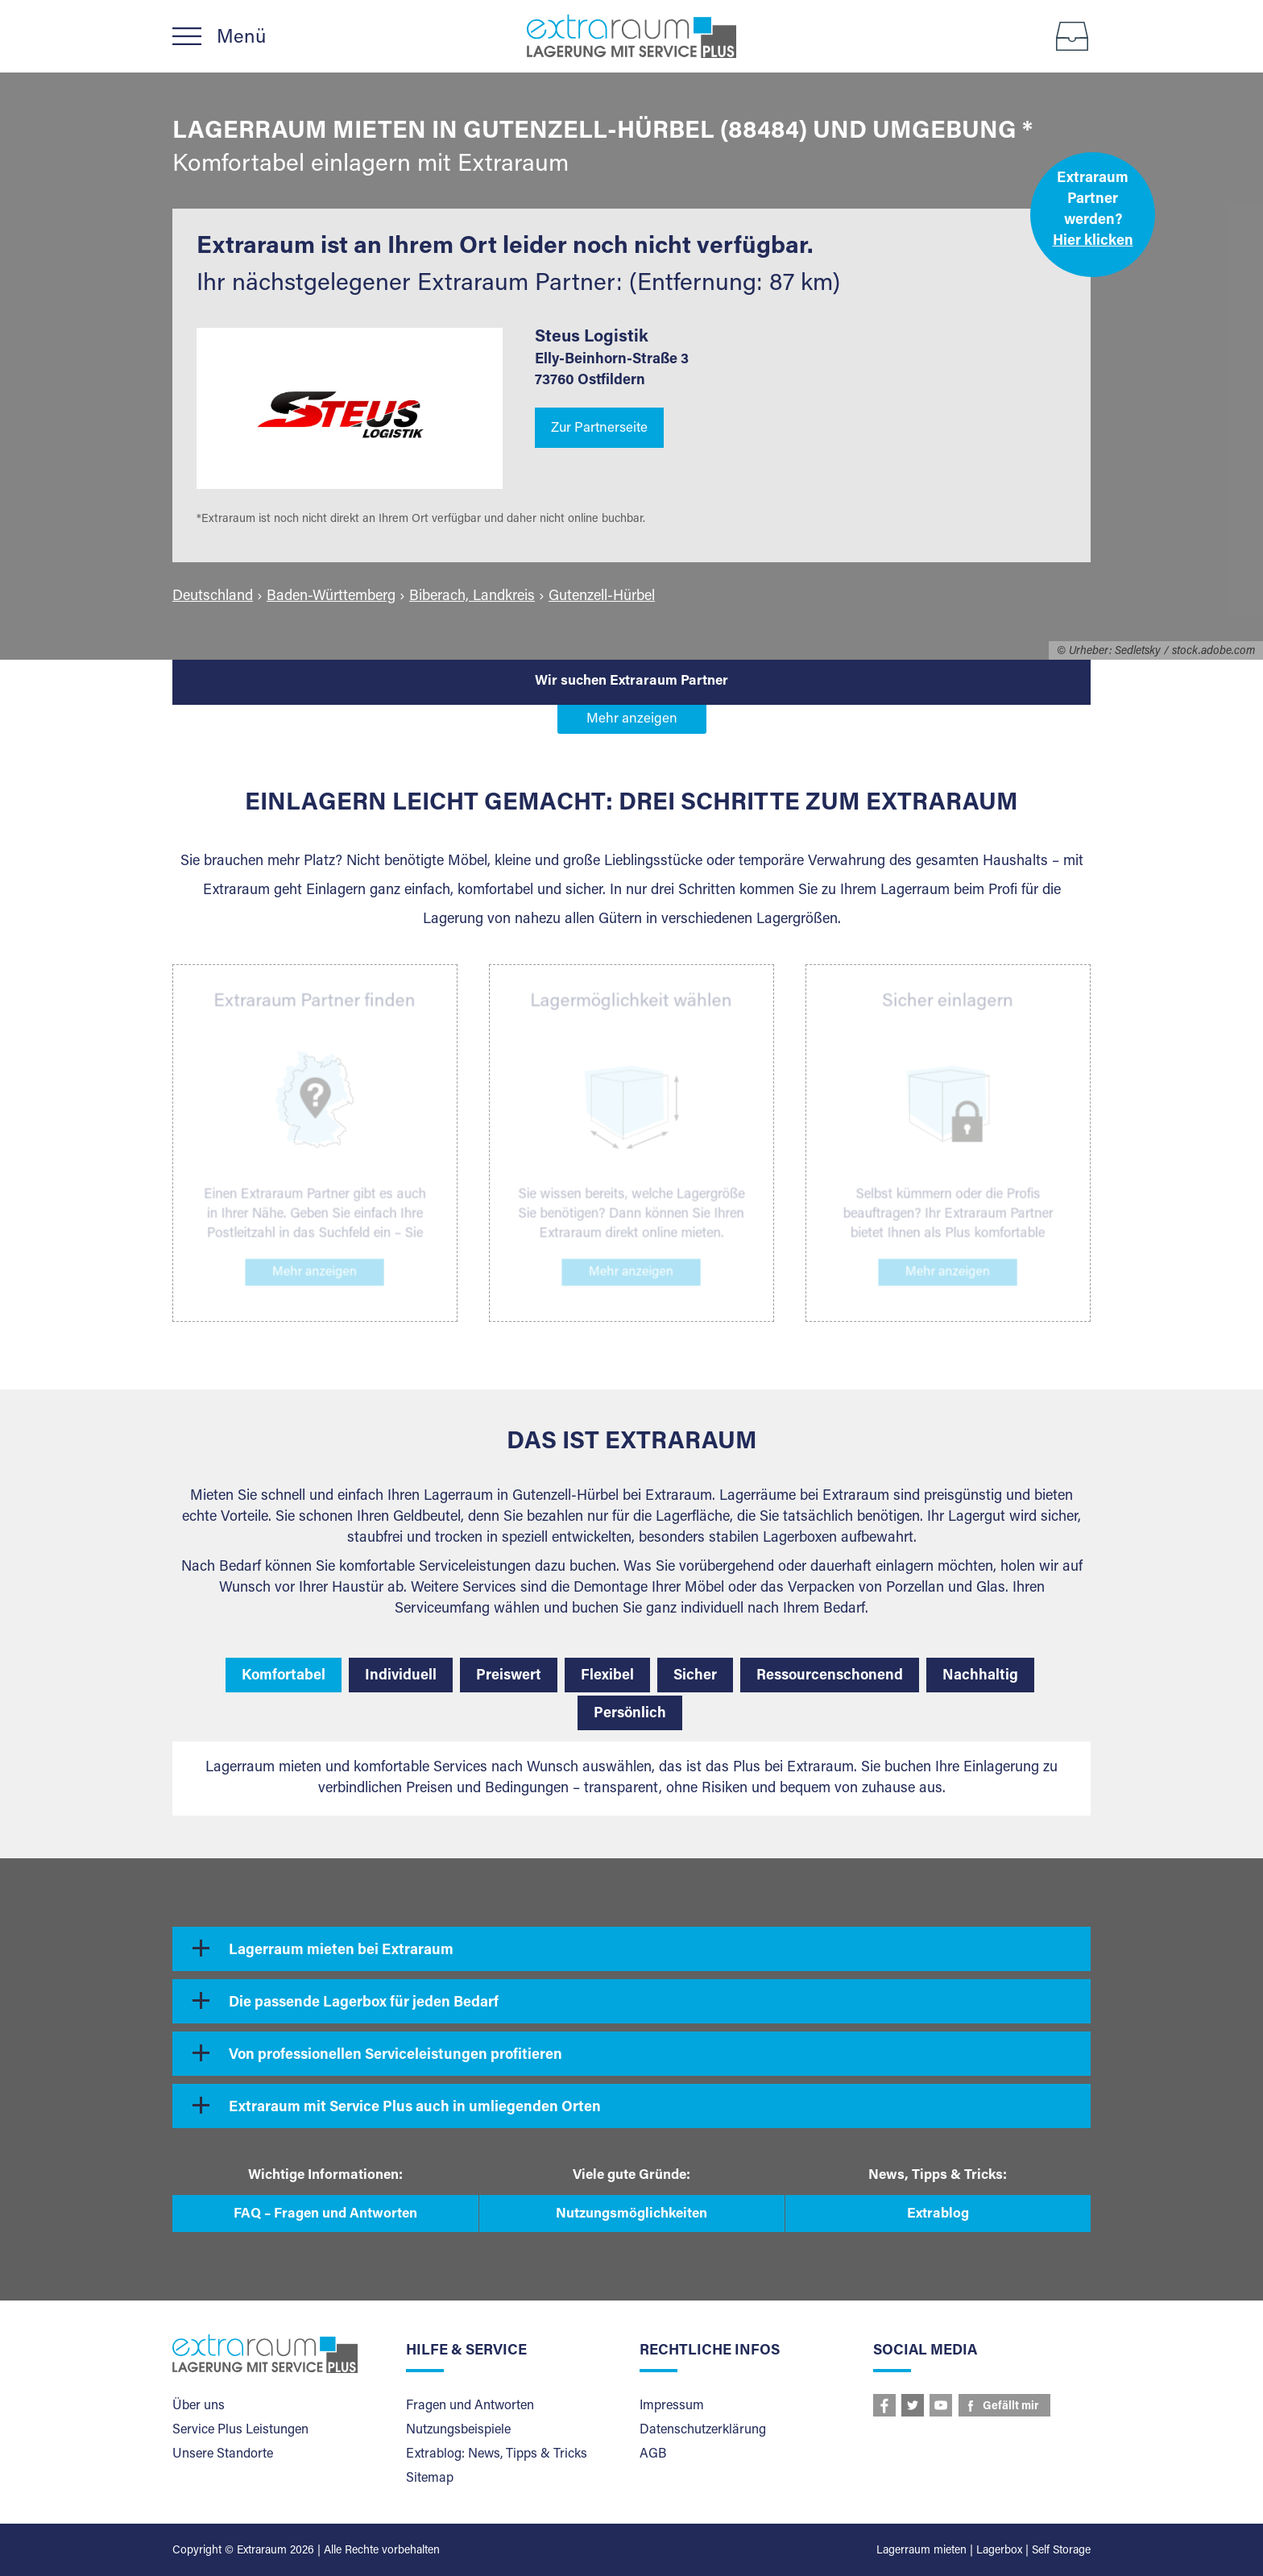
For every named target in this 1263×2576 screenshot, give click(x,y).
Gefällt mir (1011, 2406)
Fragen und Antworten (470, 2406)
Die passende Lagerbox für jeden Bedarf (364, 2003)
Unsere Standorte (222, 2454)
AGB (653, 2454)
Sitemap (429, 2478)
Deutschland (212, 597)
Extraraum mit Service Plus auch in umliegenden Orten (415, 2108)
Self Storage (1061, 2551)
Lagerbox (999, 2551)
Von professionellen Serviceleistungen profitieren (395, 2055)
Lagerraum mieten (921, 2551)
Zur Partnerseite (599, 429)
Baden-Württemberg (331, 597)
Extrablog (938, 2215)
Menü (241, 38)
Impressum (672, 2406)
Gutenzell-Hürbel (602, 597)
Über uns (198, 2406)
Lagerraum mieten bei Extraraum (341, 1951)
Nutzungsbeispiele (458, 2430)
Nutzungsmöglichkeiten (631, 2215)
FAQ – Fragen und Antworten (325, 2215)
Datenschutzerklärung (703, 2430)
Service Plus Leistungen (240, 2430)
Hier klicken (1093, 241)
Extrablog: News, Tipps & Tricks (496, 2454)
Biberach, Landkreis (472, 597)
